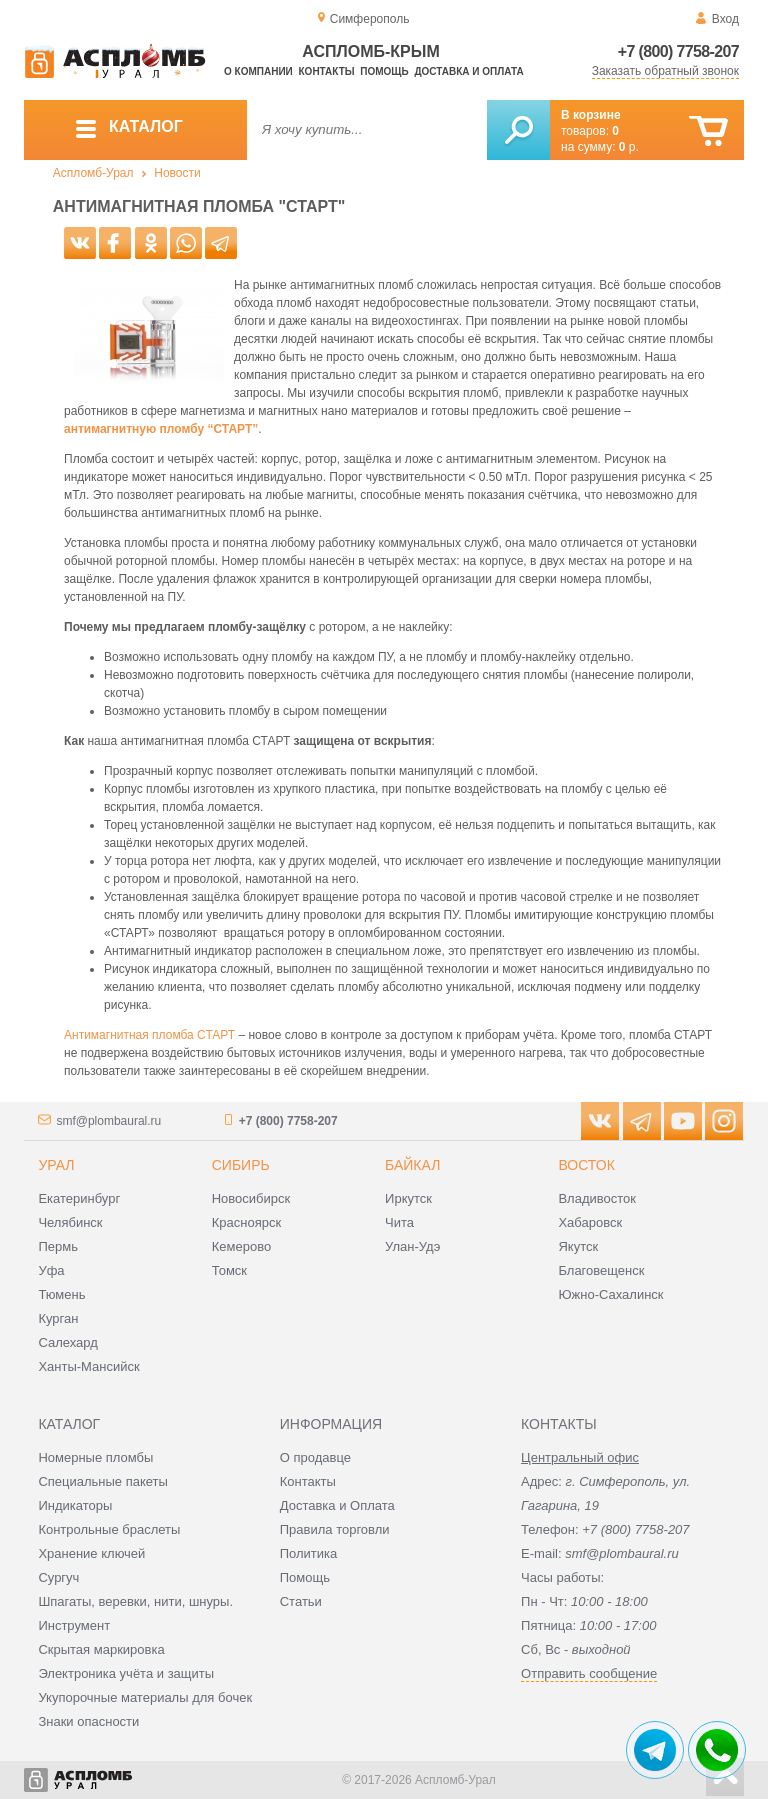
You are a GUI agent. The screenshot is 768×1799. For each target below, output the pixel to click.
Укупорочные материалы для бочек (145, 1697)
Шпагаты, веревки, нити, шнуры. (135, 1601)
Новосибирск (251, 1198)
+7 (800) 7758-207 (678, 51)
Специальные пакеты (103, 1481)
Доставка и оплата (468, 71)
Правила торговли (335, 1529)
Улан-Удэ (412, 1246)
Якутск (578, 1246)
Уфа (51, 1270)
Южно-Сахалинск (610, 1294)
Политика (309, 1553)
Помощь (384, 71)
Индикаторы (75, 1505)
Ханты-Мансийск (88, 1366)
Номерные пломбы (95, 1457)
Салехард (67, 1342)
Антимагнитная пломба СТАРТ (149, 1035)
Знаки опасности (88, 1721)
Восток (586, 1165)
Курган (58, 1318)
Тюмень (61, 1294)
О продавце (315, 1457)
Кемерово (241, 1246)
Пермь (58, 1246)
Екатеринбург (79, 1198)
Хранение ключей (91, 1553)
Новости (177, 173)
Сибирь (241, 1165)
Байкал (412, 1165)
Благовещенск (601, 1270)
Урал (56, 1165)
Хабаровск (590, 1222)
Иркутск (408, 1198)
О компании (258, 71)
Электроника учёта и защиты (126, 1673)
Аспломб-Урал (93, 173)
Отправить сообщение (589, 1673)
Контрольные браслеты (109, 1529)
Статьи (301, 1601)
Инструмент (74, 1625)
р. (629, 147)
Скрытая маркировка (101, 1649)
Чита (399, 1222)
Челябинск (70, 1222)
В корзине (591, 115)
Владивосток (597, 1198)
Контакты (327, 71)
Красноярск (246, 1222)
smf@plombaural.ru (108, 1121)
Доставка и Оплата (337, 1505)
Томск (229, 1270)
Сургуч (58, 1577)
